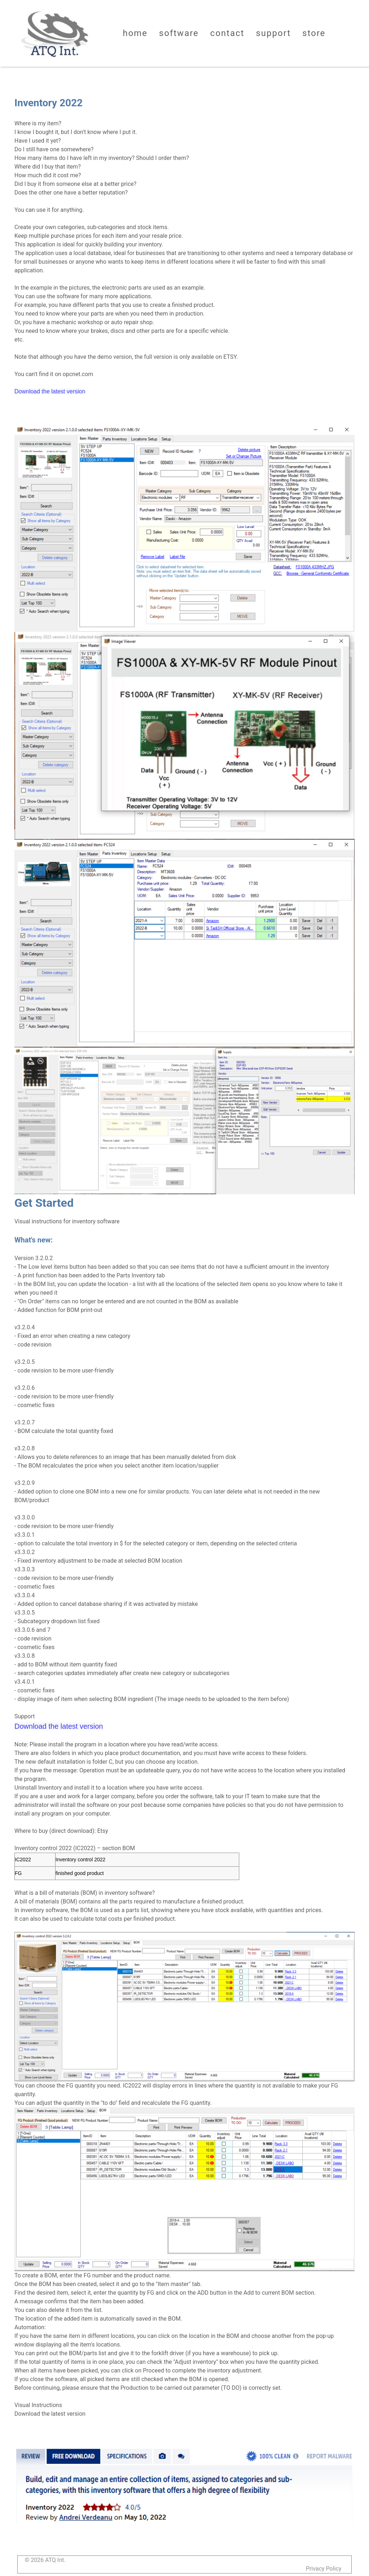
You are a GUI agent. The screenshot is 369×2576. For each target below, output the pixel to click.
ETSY (229, 356)
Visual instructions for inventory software (67, 1221)
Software (179, 33)
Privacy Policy (324, 2568)
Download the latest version (49, 2413)
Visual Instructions (38, 2405)
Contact (227, 33)
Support (273, 33)
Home (135, 33)
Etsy (102, 1830)
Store (313, 33)
